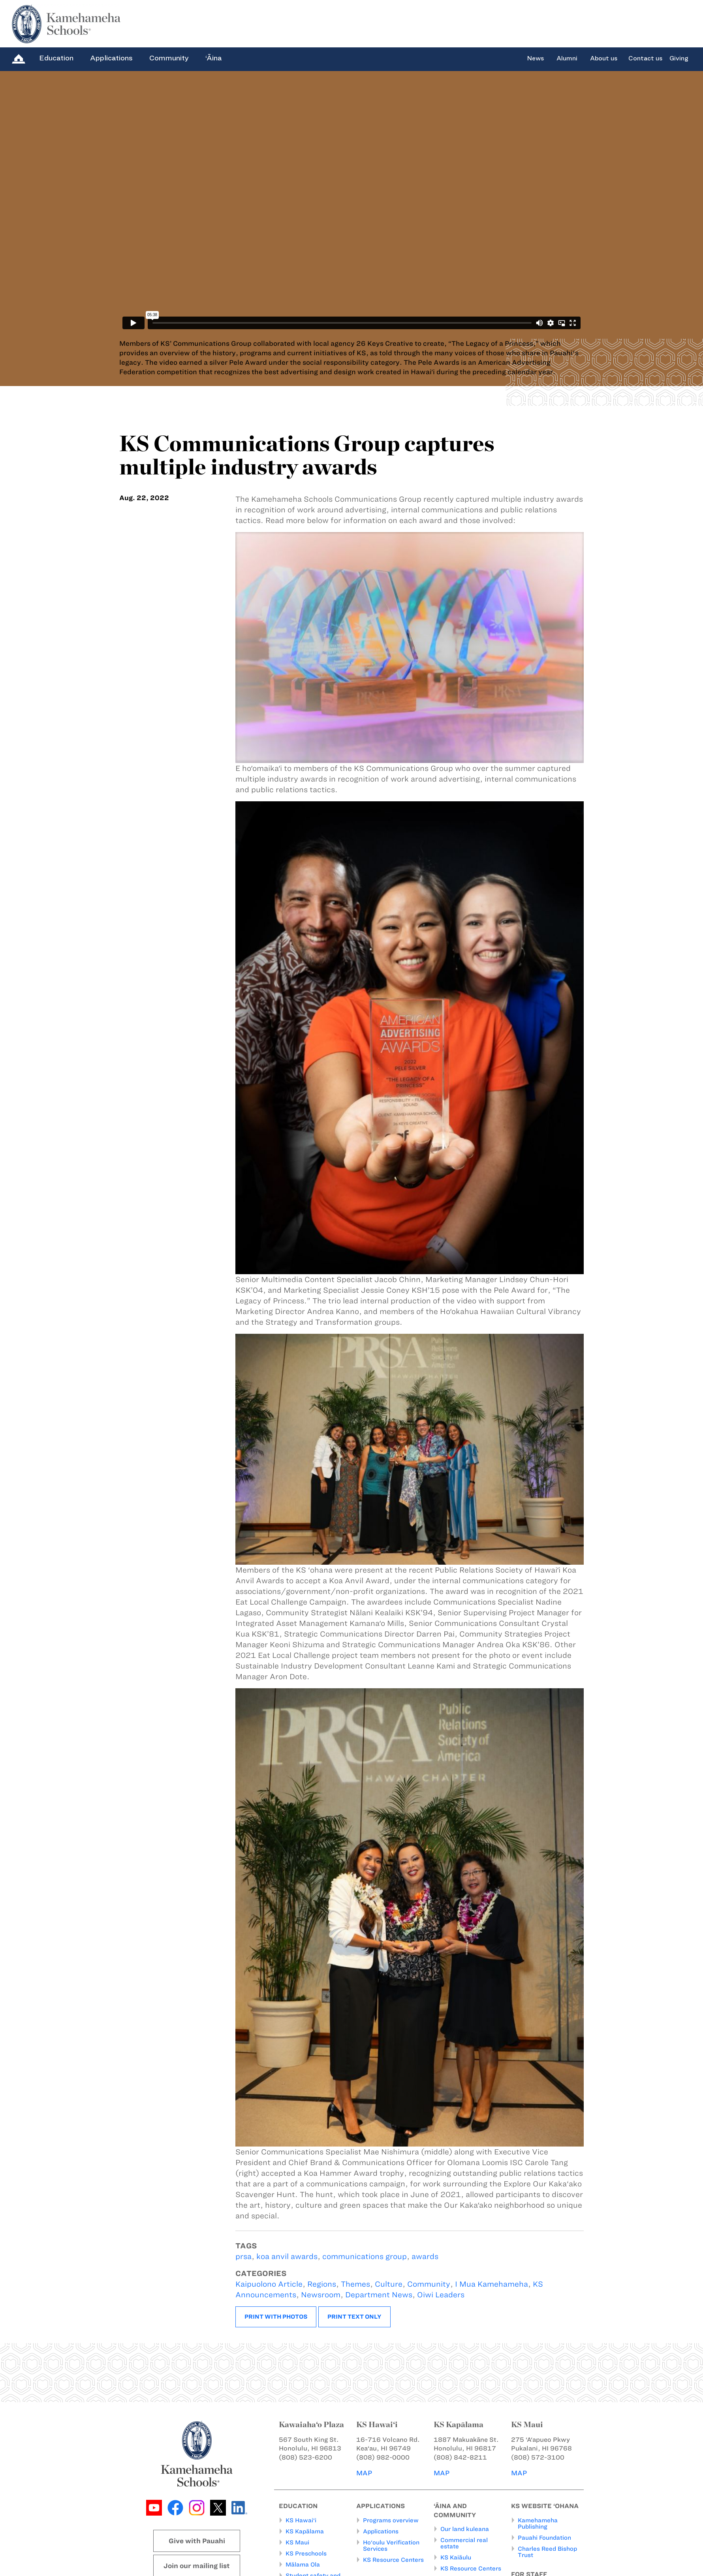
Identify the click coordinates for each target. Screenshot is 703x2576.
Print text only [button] (354, 2317)
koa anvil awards (287, 2256)
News (535, 58)
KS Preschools (306, 2553)
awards (425, 2256)
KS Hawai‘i (301, 2520)
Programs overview (391, 2520)
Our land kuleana (464, 2529)
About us (603, 58)
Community (169, 58)
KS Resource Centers (393, 2560)
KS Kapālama (305, 2531)
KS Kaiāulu (455, 2557)
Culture (388, 2284)
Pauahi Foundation (544, 2538)
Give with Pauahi (197, 2540)
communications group (364, 2256)
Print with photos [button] (275, 2317)
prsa (243, 2256)
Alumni (566, 58)
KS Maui (297, 2542)
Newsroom (320, 2295)
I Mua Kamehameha (491, 2284)
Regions (321, 2284)
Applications (111, 58)
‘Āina (213, 58)
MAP (364, 2473)
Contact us (645, 58)
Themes (355, 2284)
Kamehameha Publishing (538, 2523)
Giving (678, 58)
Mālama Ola (303, 2564)
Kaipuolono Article (269, 2284)
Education (56, 58)
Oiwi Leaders (440, 2295)
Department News (378, 2295)
